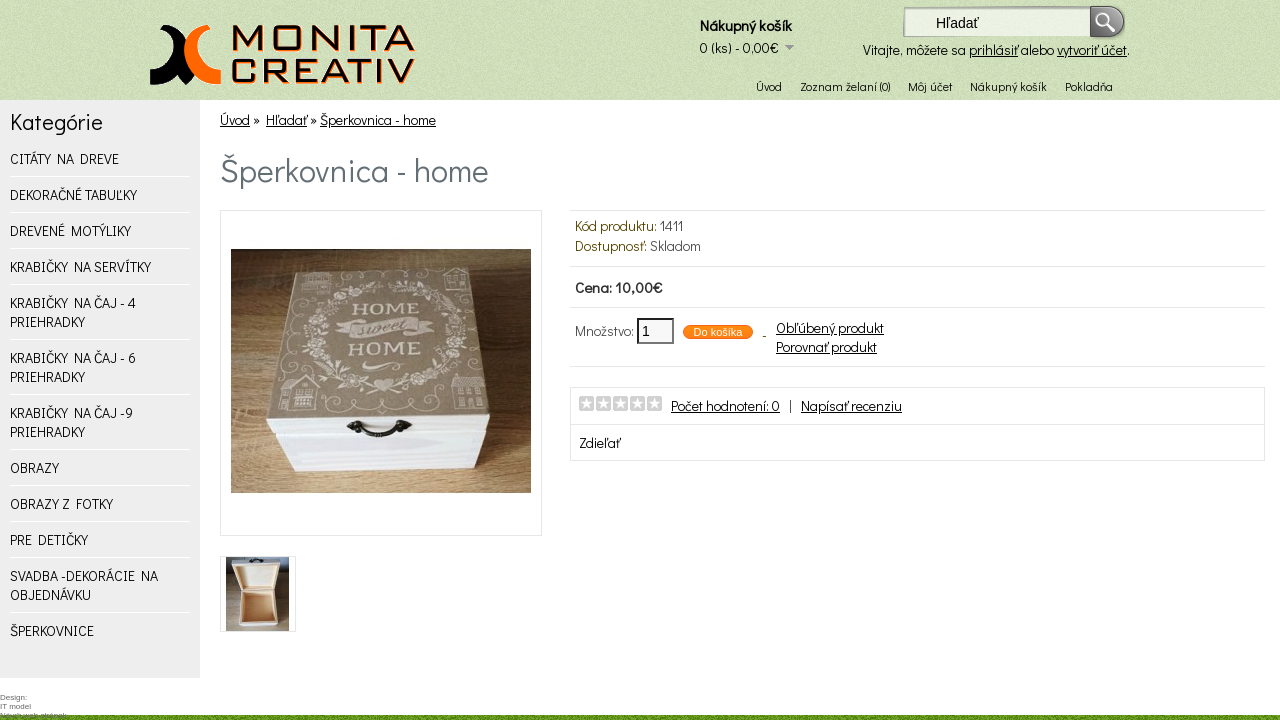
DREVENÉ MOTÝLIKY (70, 230)
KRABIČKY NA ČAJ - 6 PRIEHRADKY (73, 367)
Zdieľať (599, 442)
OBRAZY (34, 467)
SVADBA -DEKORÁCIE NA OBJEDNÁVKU (84, 585)
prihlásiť (993, 49)
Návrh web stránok (33, 715)
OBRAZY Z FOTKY (61, 503)
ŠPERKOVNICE (52, 630)
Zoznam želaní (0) (845, 86)
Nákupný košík (1008, 86)
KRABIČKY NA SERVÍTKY (80, 266)
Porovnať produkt (826, 346)
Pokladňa (1089, 86)
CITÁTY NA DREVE (64, 158)
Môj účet (930, 86)
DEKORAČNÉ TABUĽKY (73, 194)
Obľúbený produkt (830, 327)
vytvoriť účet (1092, 49)
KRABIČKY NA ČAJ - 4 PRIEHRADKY (73, 312)
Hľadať (286, 119)
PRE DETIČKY (49, 539)
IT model (15, 706)
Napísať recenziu (851, 405)
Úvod (769, 86)
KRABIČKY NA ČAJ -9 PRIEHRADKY (71, 422)
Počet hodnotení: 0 (725, 405)
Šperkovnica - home (378, 119)
